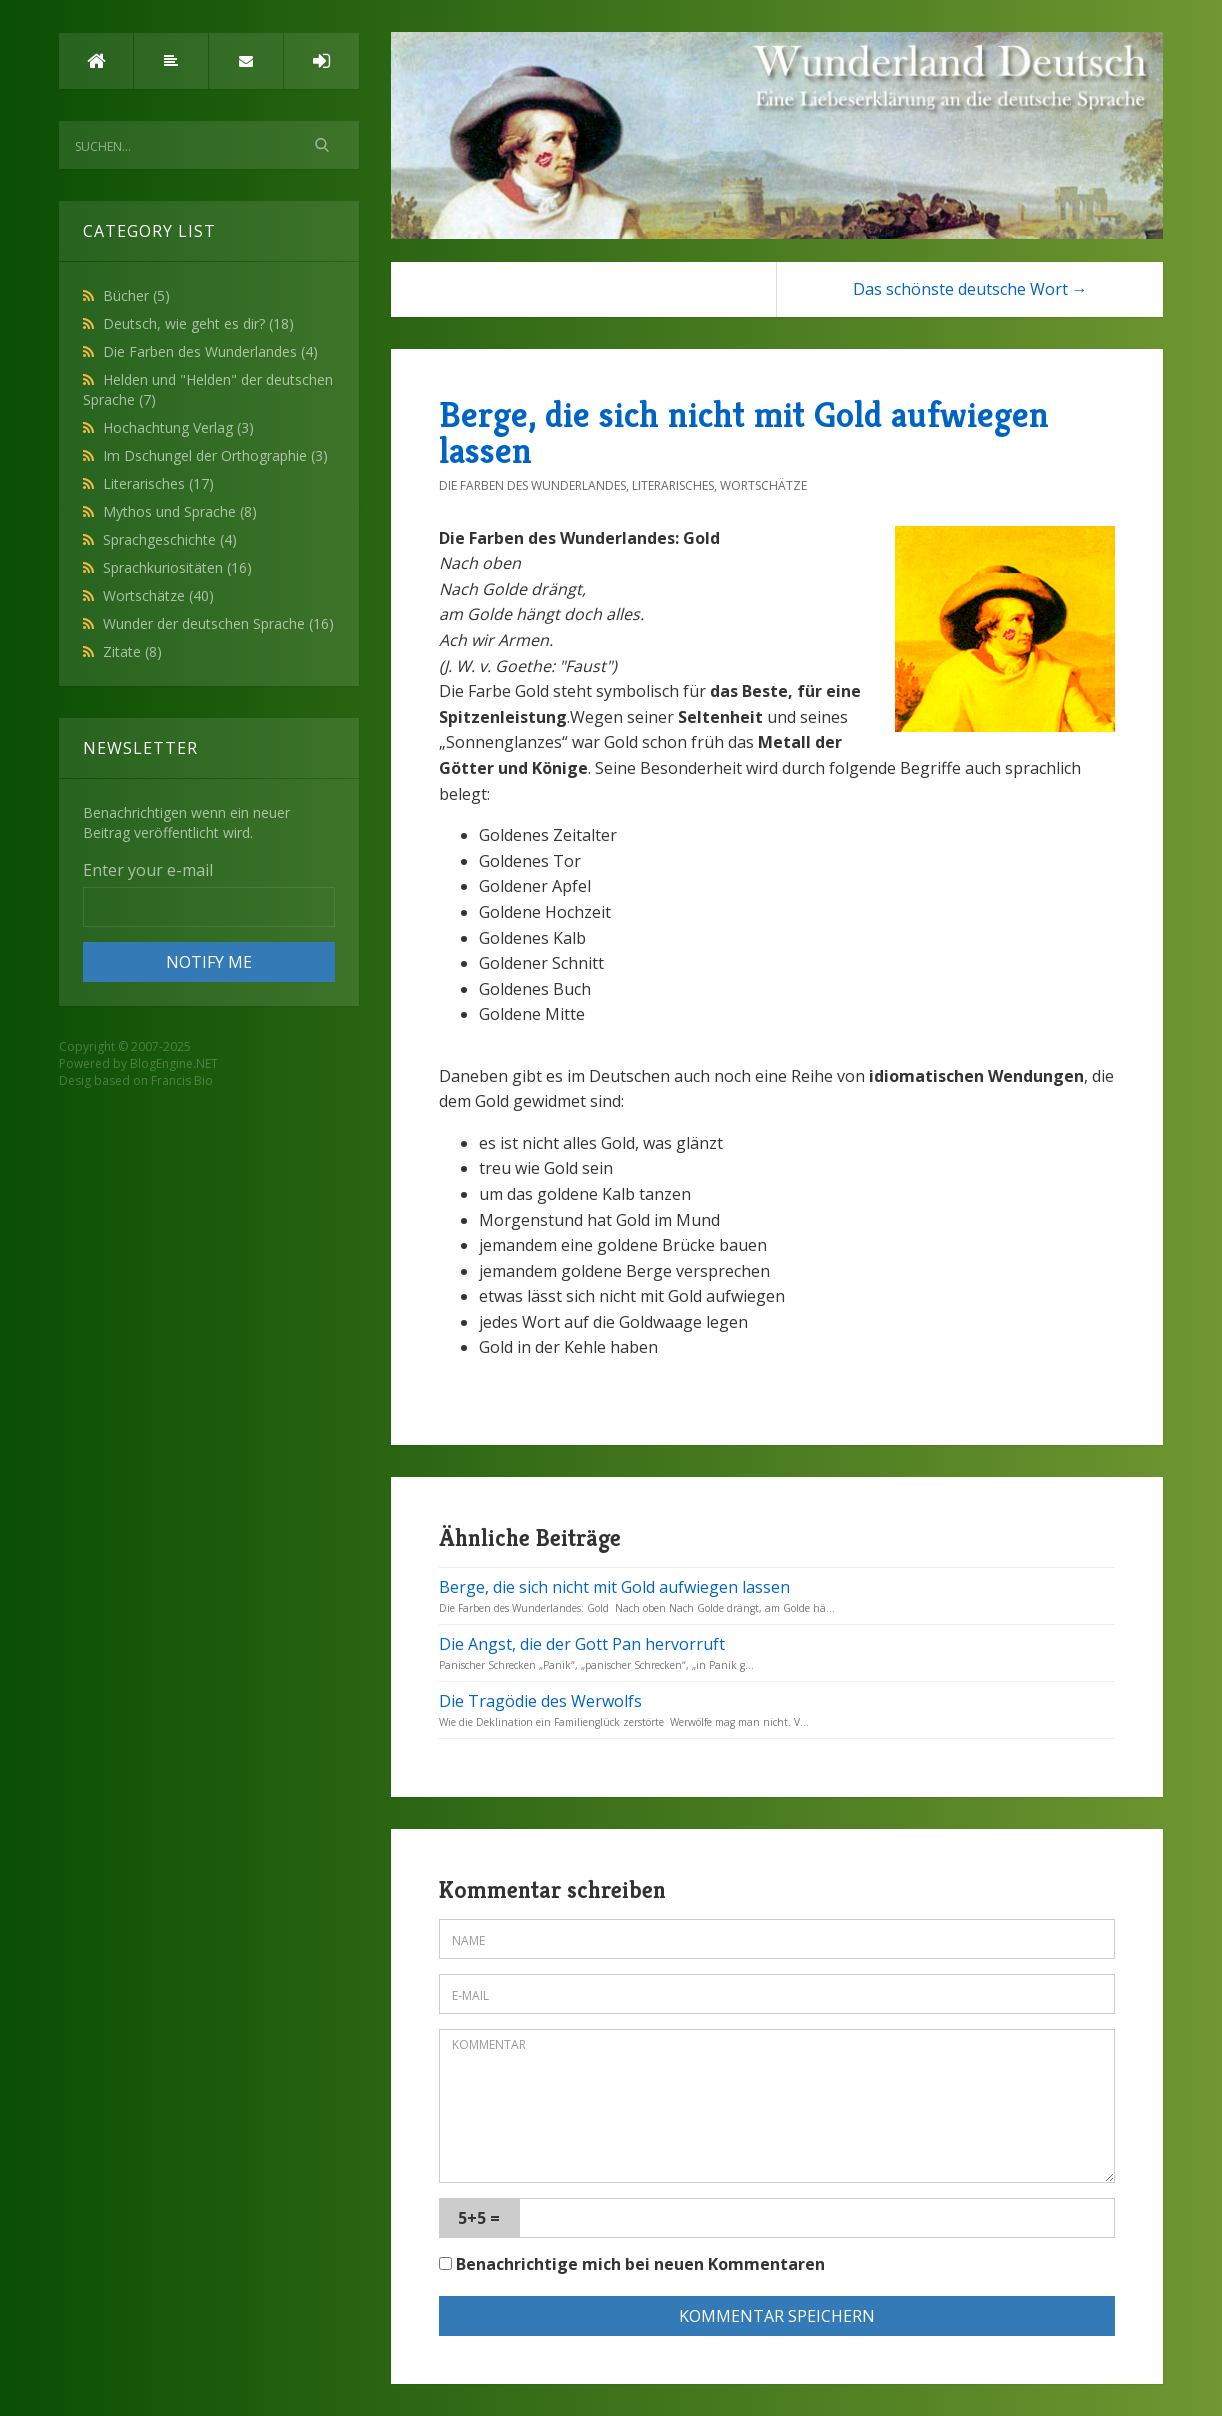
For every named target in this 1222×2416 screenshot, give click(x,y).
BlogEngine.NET (174, 1063)
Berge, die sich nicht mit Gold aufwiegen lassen (744, 432)
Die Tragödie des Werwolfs (540, 1701)
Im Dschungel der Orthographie (215, 455)
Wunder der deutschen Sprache (218, 623)
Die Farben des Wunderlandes (210, 351)
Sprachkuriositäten (177, 567)
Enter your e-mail (148, 870)
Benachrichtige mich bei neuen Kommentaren (632, 2264)
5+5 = (479, 2218)
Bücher (136, 295)
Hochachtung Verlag (178, 427)
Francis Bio (182, 1080)
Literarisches (158, 483)
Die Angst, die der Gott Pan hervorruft (582, 1644)
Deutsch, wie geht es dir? (198, 323)
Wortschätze (158, 595)
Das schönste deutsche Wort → (970, 289)
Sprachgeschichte (170, 539)
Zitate (132, 651)
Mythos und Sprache (180, 511)
